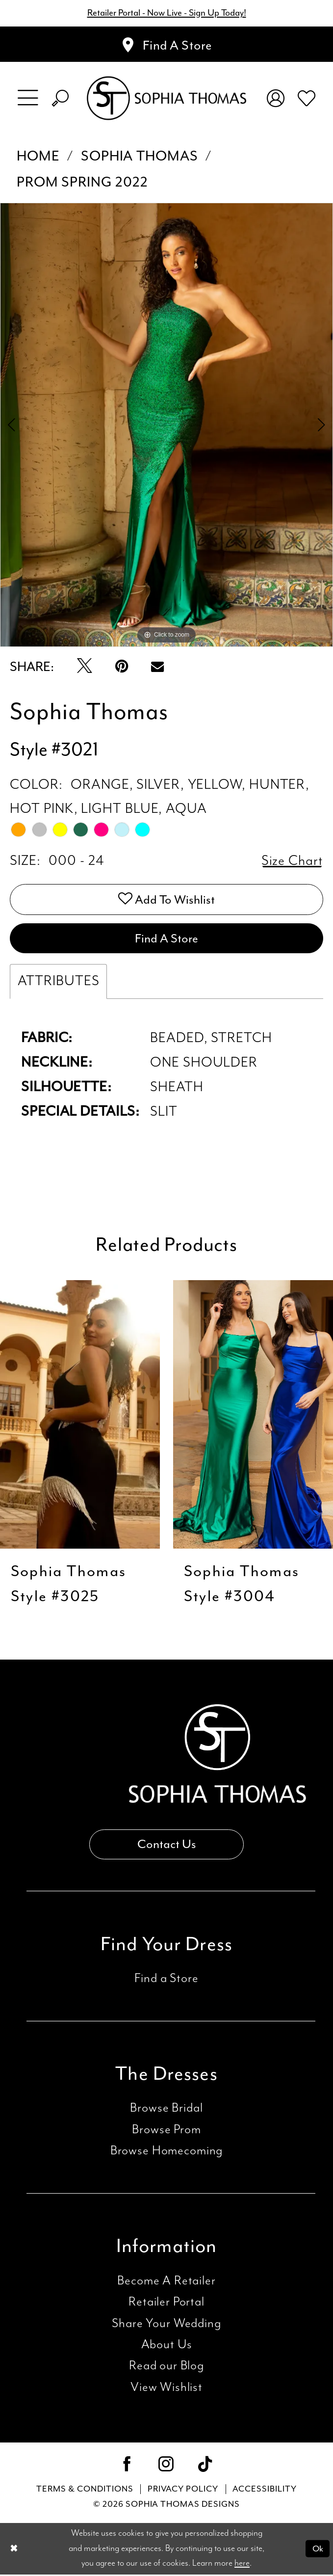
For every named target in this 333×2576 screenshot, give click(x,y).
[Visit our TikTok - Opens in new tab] (205, 2466)
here (242, 2565)
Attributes (58, 982)
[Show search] (60, 98)
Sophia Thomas (139, 156)
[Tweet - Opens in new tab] (85, 667)
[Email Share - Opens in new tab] (157, 667)
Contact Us (166, 1845)
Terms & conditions (84, 2490)
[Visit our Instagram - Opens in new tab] (166, 2467)
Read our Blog (166, 2368)
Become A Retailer (166, 2282)
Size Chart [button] (292, 861)
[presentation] (80, 1415)
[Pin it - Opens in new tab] (121, 666)
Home (38, 156)
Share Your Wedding (166, 2325)
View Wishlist (166, 2389)
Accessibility (264, 2490)
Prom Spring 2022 (82, 182)
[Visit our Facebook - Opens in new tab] (127, 2467)
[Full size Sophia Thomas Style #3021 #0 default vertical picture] (166, 425)
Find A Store (166, 939)
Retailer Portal (166, 2303)
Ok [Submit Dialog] (317, 2549)
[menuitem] (28, 98)
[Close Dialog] (14, 2550)
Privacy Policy (183, 2490)
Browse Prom (166, 2131)
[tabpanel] (166, 425)
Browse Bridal (166, 2110)
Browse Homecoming (166, 2152)
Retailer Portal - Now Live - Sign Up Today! (166, 13)
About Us (166, 2346)
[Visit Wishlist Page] (306, 98)
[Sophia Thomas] (167, 98)
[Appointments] (166, 45)
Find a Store (166, 1980)
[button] (28, 98)
